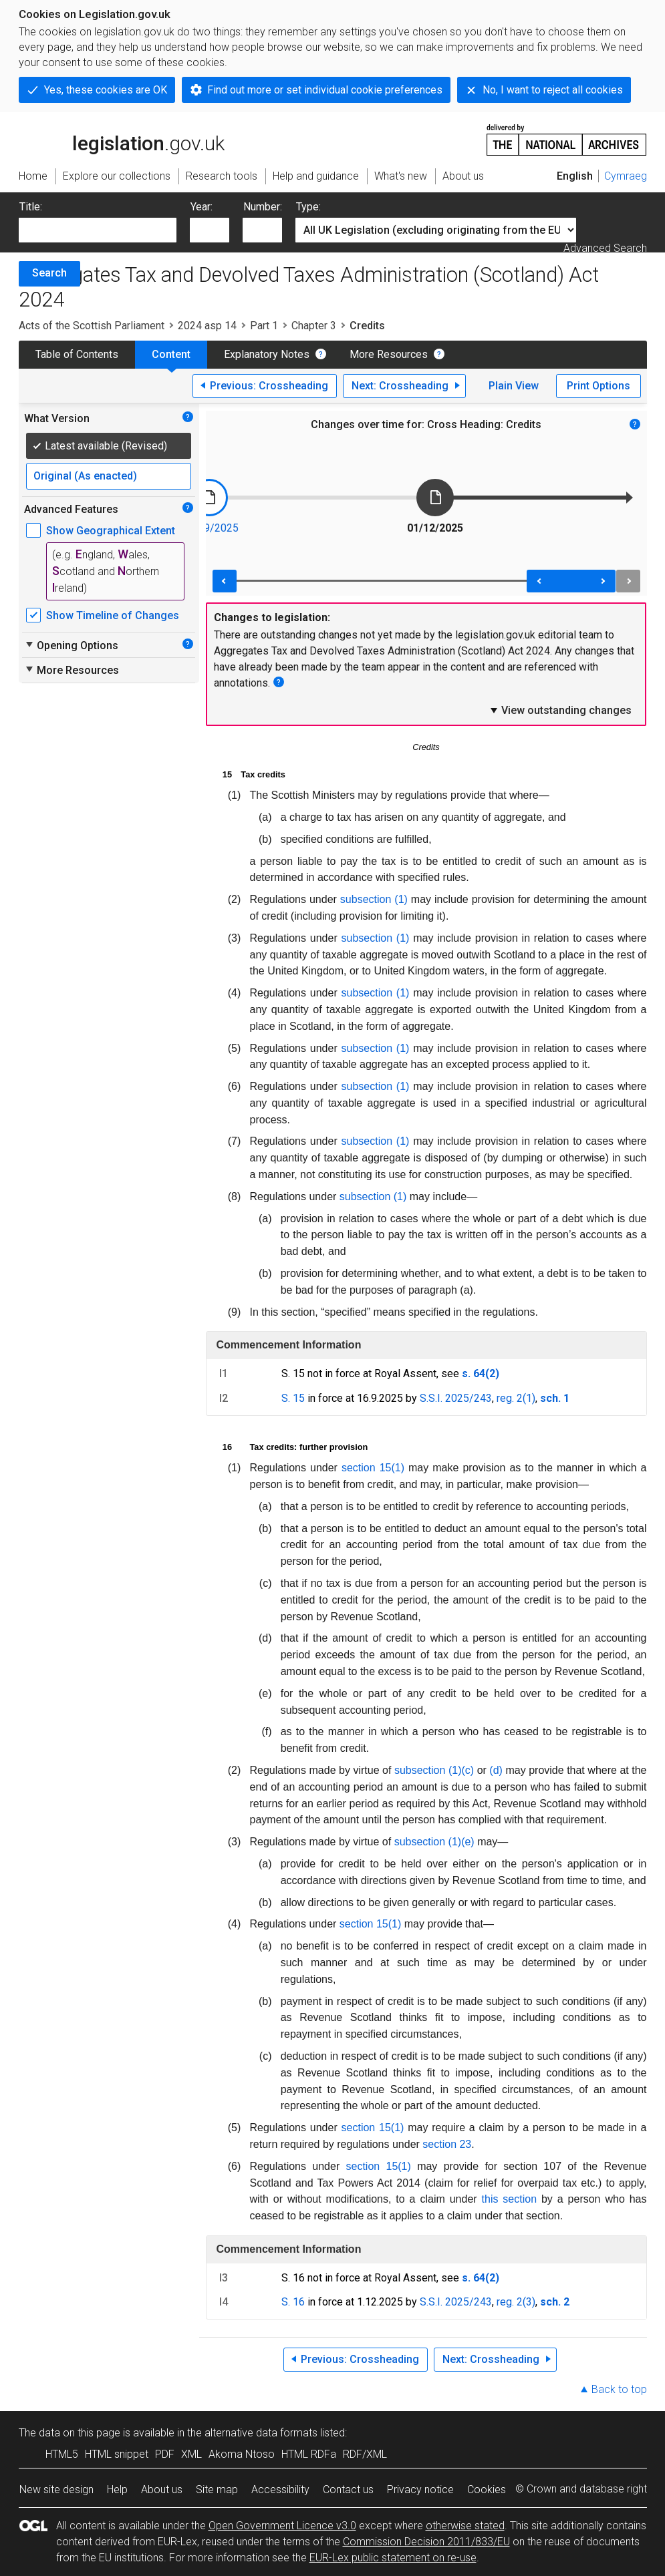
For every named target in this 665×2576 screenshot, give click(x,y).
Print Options (598, 385)
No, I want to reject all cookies (553, 89)
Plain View (514, 385)
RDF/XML (365, 2454)
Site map (217, 2489)
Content (171, 354)
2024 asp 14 (207, 325)
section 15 (367, 1467)
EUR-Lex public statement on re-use (393, 2557)
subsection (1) (374, 899)
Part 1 (264, 325)
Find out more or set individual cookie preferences (324, 89)
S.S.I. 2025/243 (456, 1398)
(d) (496, 1770)
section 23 (446, 2144)
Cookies (486, 2489)
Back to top (619, 2389)
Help (117, 2489)
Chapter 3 (313, 325)
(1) (397, 1467)
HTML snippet (116, 2454)
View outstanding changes (560, 710)
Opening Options (71, 645)
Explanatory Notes (266, 354)
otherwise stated (465, 2525)
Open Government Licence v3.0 (282, 2525)
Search (49, 272)
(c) (467, 1770)
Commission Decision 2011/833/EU (426, 2541)
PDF (164, 2454)
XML (191, 2454)
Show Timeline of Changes (112, 615)
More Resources (389, 354)
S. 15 (293, 1398)
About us (161, 2489)
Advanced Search (605, 248)
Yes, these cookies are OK (105, 89)
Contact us (348, 2489)
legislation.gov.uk (122, 139)
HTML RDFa (308, 2454)
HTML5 (61, 2454)
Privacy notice (420, 2489)
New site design (56, 2489)
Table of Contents (76, 354)
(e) (468, 1841)
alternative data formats (261, 2432)
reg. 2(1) (516, 1398)
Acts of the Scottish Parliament (91, 325)
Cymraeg (625, 176)
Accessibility (280, 2489)
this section (509, 2199)
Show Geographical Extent (110, 530)
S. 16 (293, 2301)
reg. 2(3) (516, 2301)
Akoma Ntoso (242, 2454)
